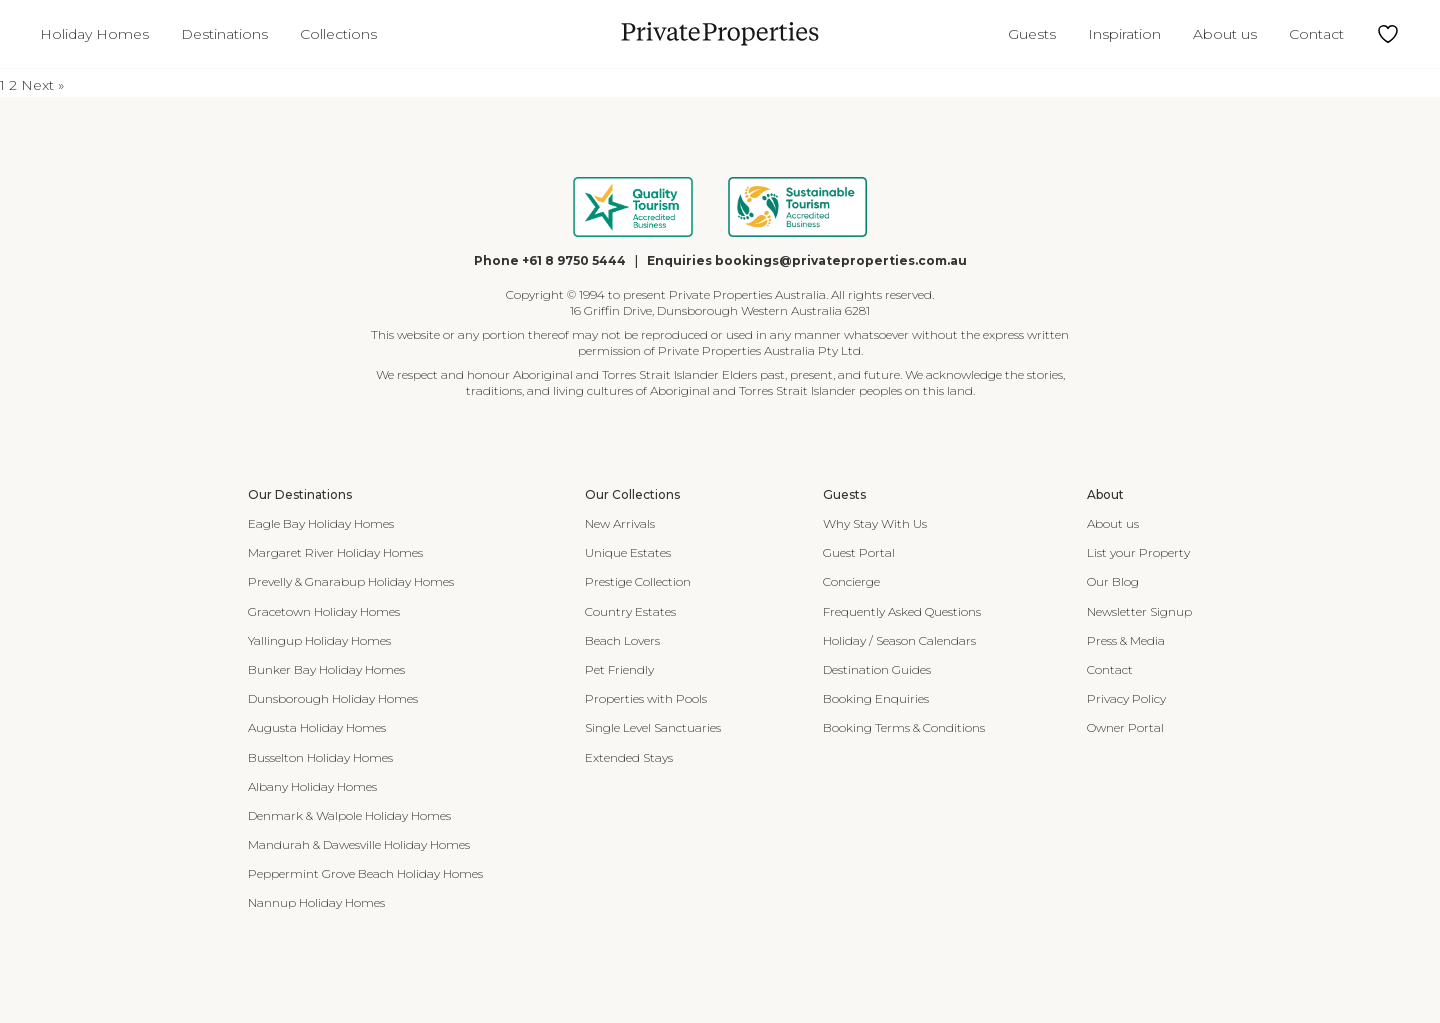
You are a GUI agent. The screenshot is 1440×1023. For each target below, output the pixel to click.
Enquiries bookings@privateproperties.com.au (807, 260)
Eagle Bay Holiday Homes (321, 523)
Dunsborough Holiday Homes (333, 698)
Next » (42, 85)
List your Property (1138, 552)
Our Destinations (300, 494)
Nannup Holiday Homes (316, 902)
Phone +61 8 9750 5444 (550, 260)
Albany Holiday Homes (312, 786)
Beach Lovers (622, 640)
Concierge (851, 581)
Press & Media (1126, 640)
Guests (1032, 34)
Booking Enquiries (876, 698)
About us (1225, 34)
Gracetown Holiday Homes (324, 611)
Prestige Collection (638, 581)
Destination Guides (877, 669)
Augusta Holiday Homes (317, 727)
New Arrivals (620, 523)
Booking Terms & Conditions (904, 727)
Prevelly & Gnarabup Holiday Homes (351, 581)
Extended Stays (629, 757)
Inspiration (1124, 34)
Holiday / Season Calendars (899, 640)
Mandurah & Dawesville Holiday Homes (359, 844)
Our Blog (1113, 581)
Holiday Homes (94, 34)
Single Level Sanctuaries (653, 727)
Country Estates (630, 611)
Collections (338, 34)
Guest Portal (859, 552)
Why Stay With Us (875, 523)
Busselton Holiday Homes (320, 757)
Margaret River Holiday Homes (335, 552)
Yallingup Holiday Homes (319, 640)
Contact (1316, 34)
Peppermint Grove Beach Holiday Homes (365, 873)
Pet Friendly (619, 669)
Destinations (224, 34)
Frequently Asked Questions (902, 611)
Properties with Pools (646, 698)
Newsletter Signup (1139, 611)
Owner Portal (1125, 727)
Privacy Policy (1126, 698)
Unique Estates (628, 552)
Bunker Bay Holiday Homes (326, 669)
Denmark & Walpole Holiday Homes (349, 815)
